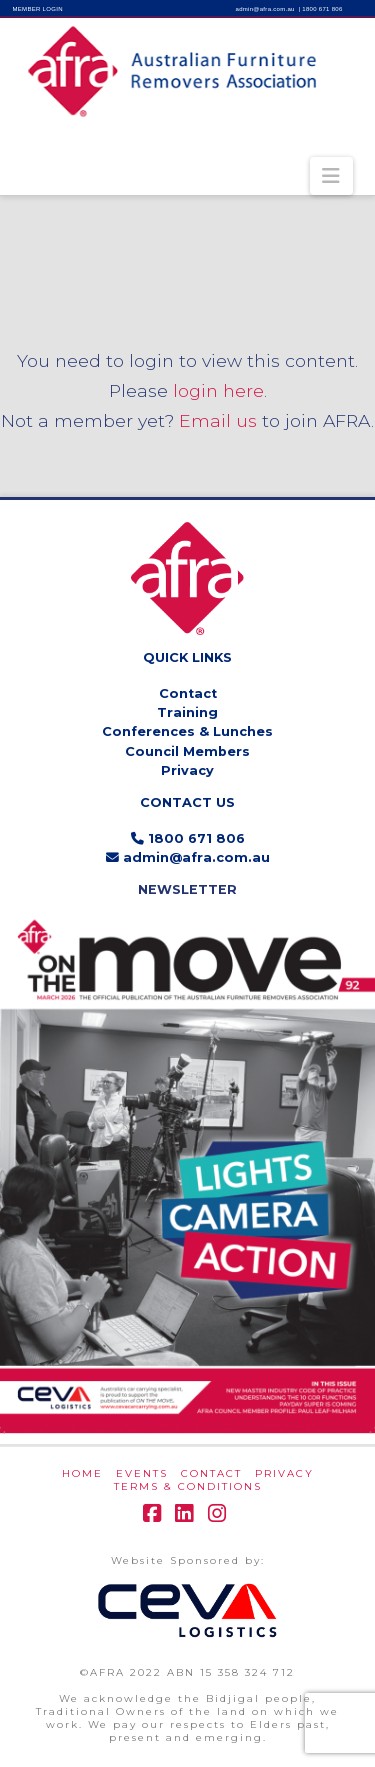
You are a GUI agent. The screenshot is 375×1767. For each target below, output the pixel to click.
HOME (82, 1473)
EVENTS (142, 1473)
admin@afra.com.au (265, 9)
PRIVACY (284, 1473)
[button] (331, 176)
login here (218, 390)
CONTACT (211, 1473)
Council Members (187, 751)
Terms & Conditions (188, 1486)
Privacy (187, 770)
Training (187, 712)
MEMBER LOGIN (38, 9)
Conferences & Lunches (187, 731)
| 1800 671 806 (321, 9)
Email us (218, 420)
